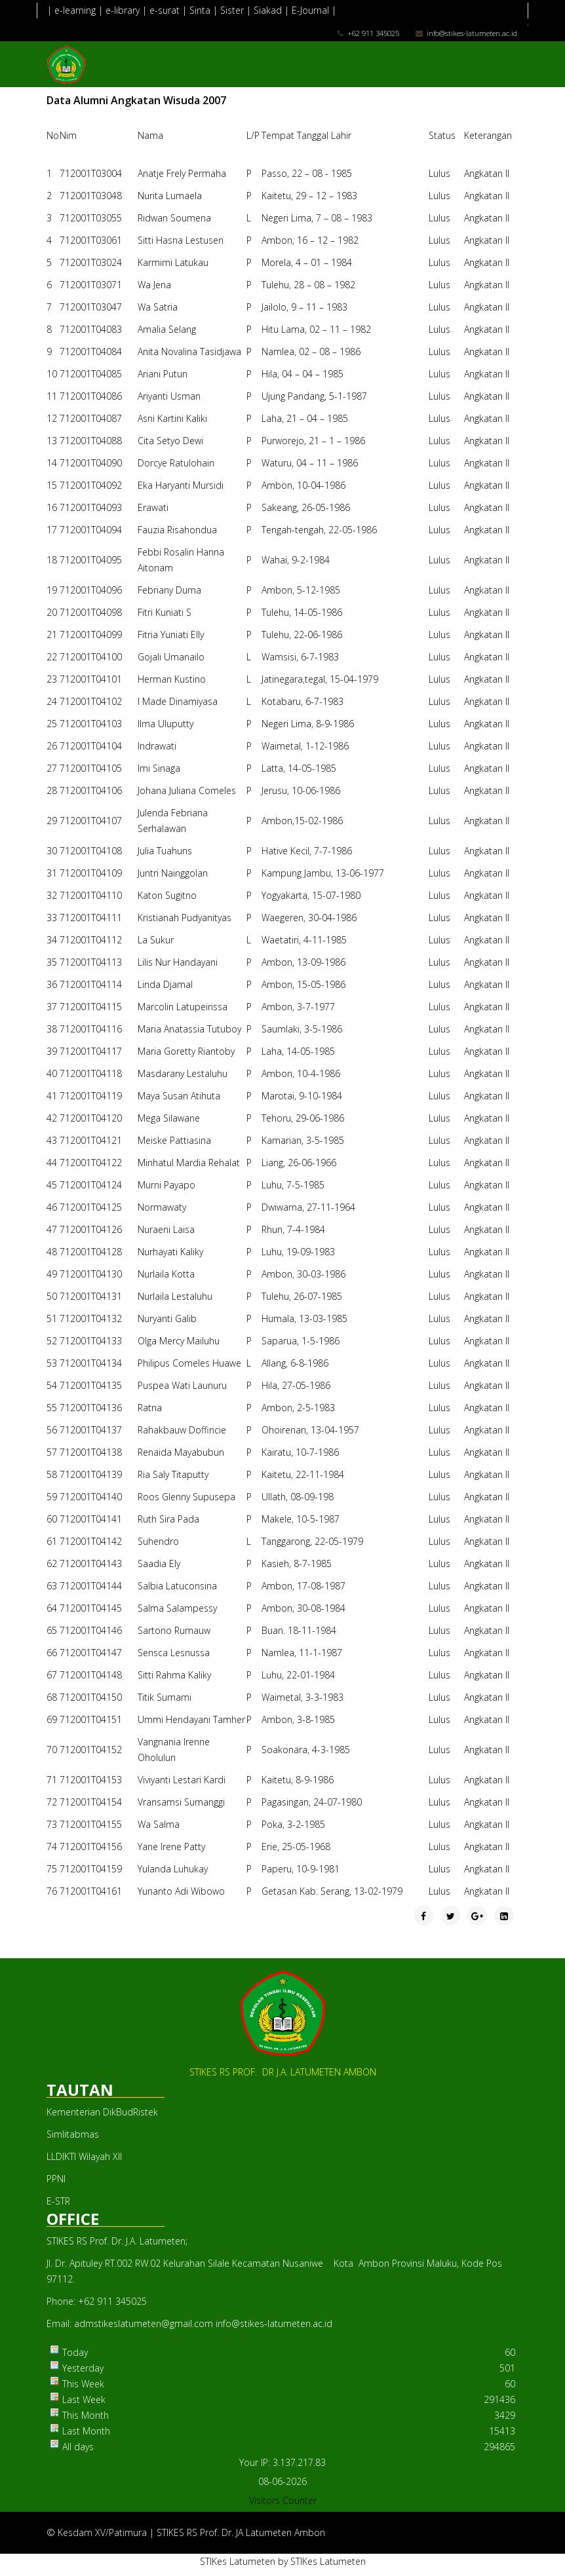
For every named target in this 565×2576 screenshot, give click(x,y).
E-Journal (310, 10)
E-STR (58, 2201)
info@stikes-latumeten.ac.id (472, 33)
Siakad (269, 10)
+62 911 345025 (373, 33)
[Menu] (512, 106)
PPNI (56, 2178)
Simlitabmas (73, 2134)
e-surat (164, 10)
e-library (123, 10)
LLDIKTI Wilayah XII (84, 2156)
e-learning (75, 10)
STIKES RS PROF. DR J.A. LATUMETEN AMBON (282, 2072)
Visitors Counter (283, 2500)
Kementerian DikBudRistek (102, 2112)
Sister (232, 10)
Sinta (199, 10)
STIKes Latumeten (237, 2561)
